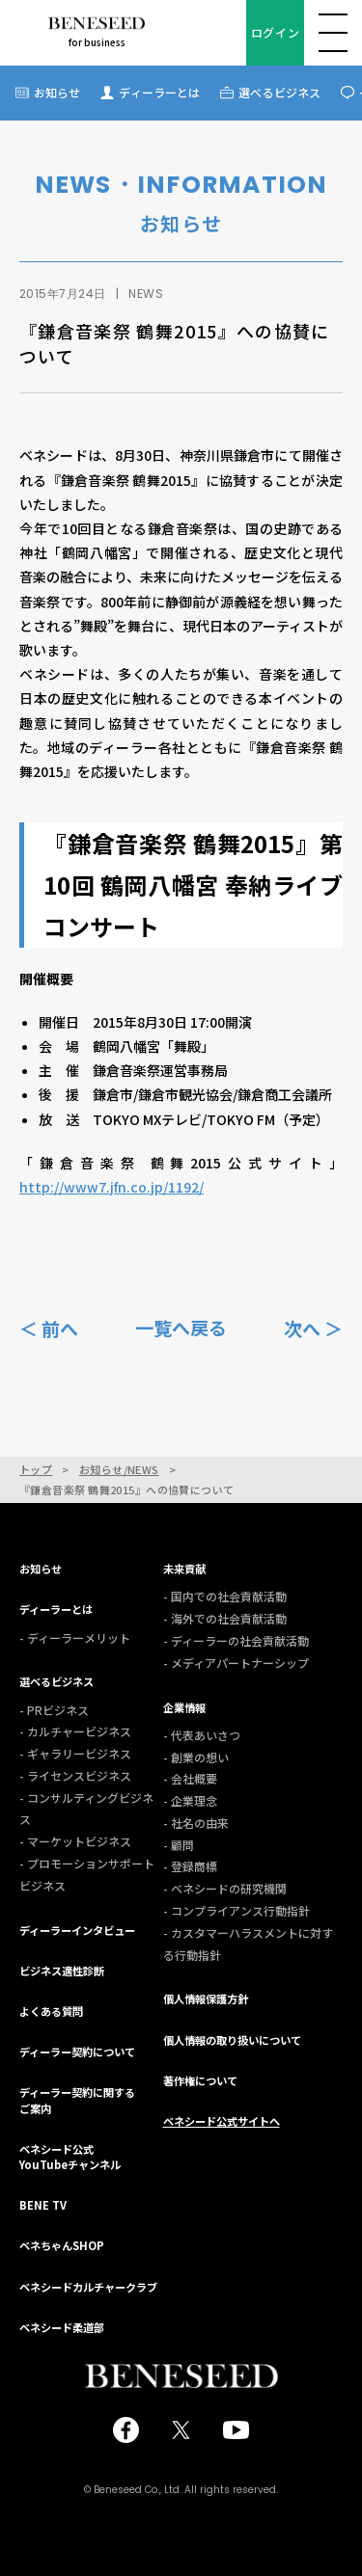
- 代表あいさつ (201, 1735)
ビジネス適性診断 (61, 1970)
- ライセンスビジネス (75, 1775)
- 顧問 (178, 1845)
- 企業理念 (190, 1800)
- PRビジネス (54, 1710)
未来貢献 (184, 1568)
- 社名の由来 (196, 1822)
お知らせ (57, 92)
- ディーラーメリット (74, 1637)
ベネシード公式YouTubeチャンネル (70, 2156)
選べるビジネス (279, 92)
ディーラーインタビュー (77, 1930)
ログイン (275, 32)
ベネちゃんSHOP (61, 2245)
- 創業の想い (196, 1757)
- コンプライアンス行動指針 (236, 1910)
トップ (35, 1469)
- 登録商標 (190, 1866)
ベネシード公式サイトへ (221, 2121)
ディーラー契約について (77, 2051)
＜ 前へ (48, 1327)
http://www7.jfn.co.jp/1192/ (111, 1186)
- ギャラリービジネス (75, 1753)
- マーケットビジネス (75, 1841)
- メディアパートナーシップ (236, 1662)
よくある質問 (51, 2011)
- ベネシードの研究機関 (225, 1888)
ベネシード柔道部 (61, 2327)
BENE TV (43, 2205)
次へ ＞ (313, 1327)
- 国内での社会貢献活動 (225, 1596)
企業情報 (184, 1707)
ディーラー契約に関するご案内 (77, 2099)
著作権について (200, 2080)
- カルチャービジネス (75, 1731)
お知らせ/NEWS (119, 1469)
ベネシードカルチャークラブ (88, 2286)
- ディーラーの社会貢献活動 (236, 1640)
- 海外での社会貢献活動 (225, 1618)
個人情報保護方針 (205, 1998)
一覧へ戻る (181, 1327)
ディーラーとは (159, 92)
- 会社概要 (190, 1778)
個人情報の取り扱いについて (232, 2040)
